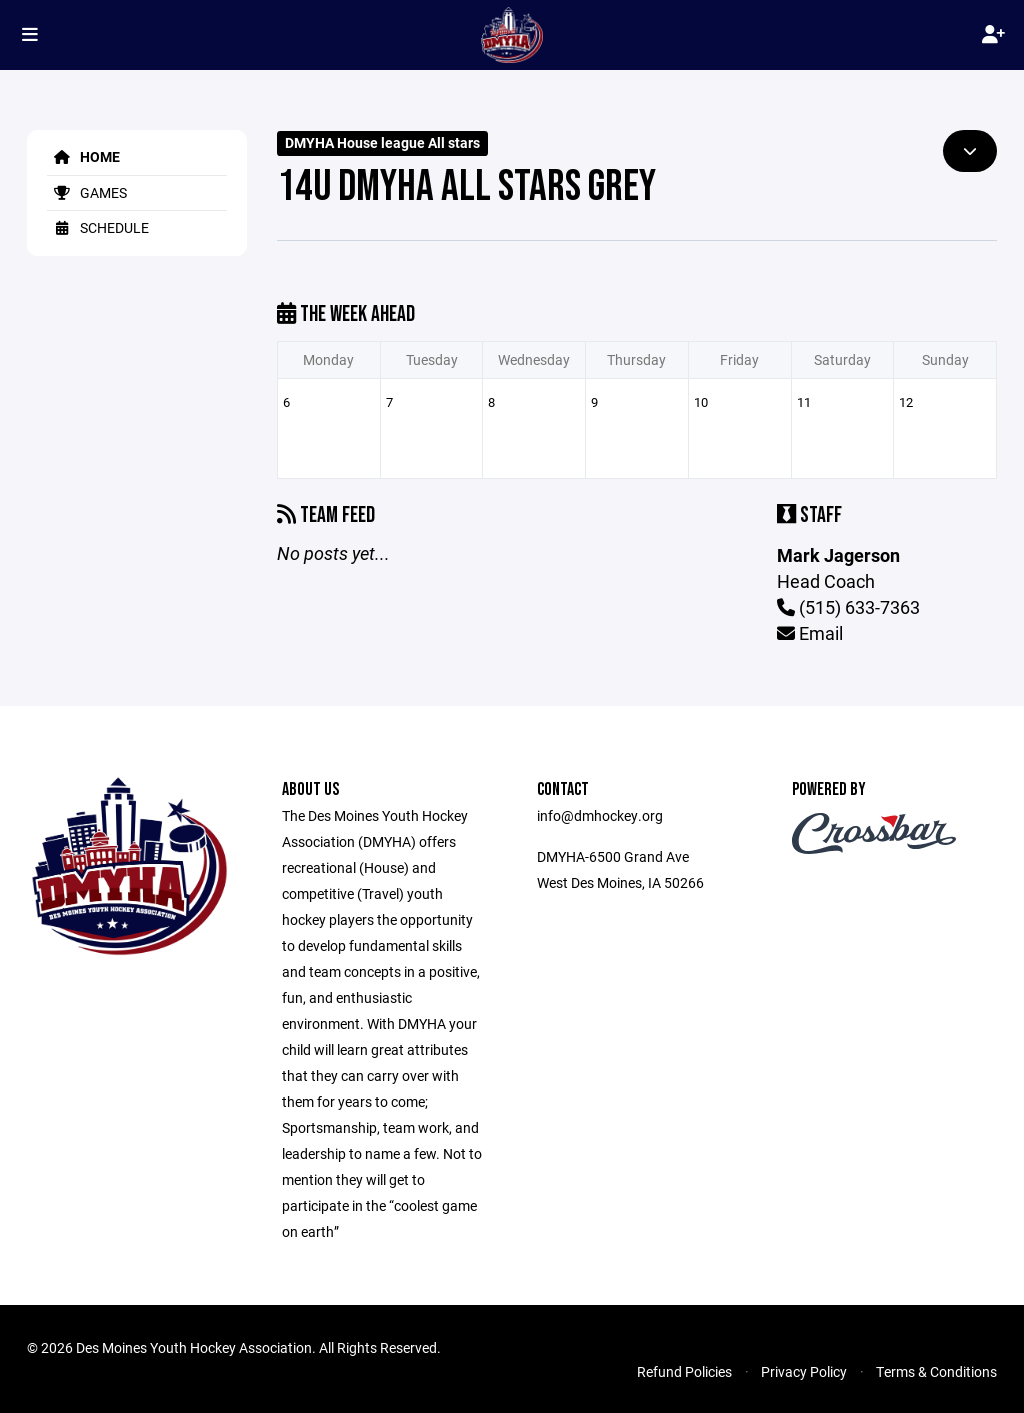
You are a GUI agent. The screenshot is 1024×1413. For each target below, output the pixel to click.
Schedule (98, 227)
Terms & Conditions (936, 1371)
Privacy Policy (804, 1371)
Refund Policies (684, 1371)
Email (810, 633)
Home (83, 156)
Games (87, 192)
